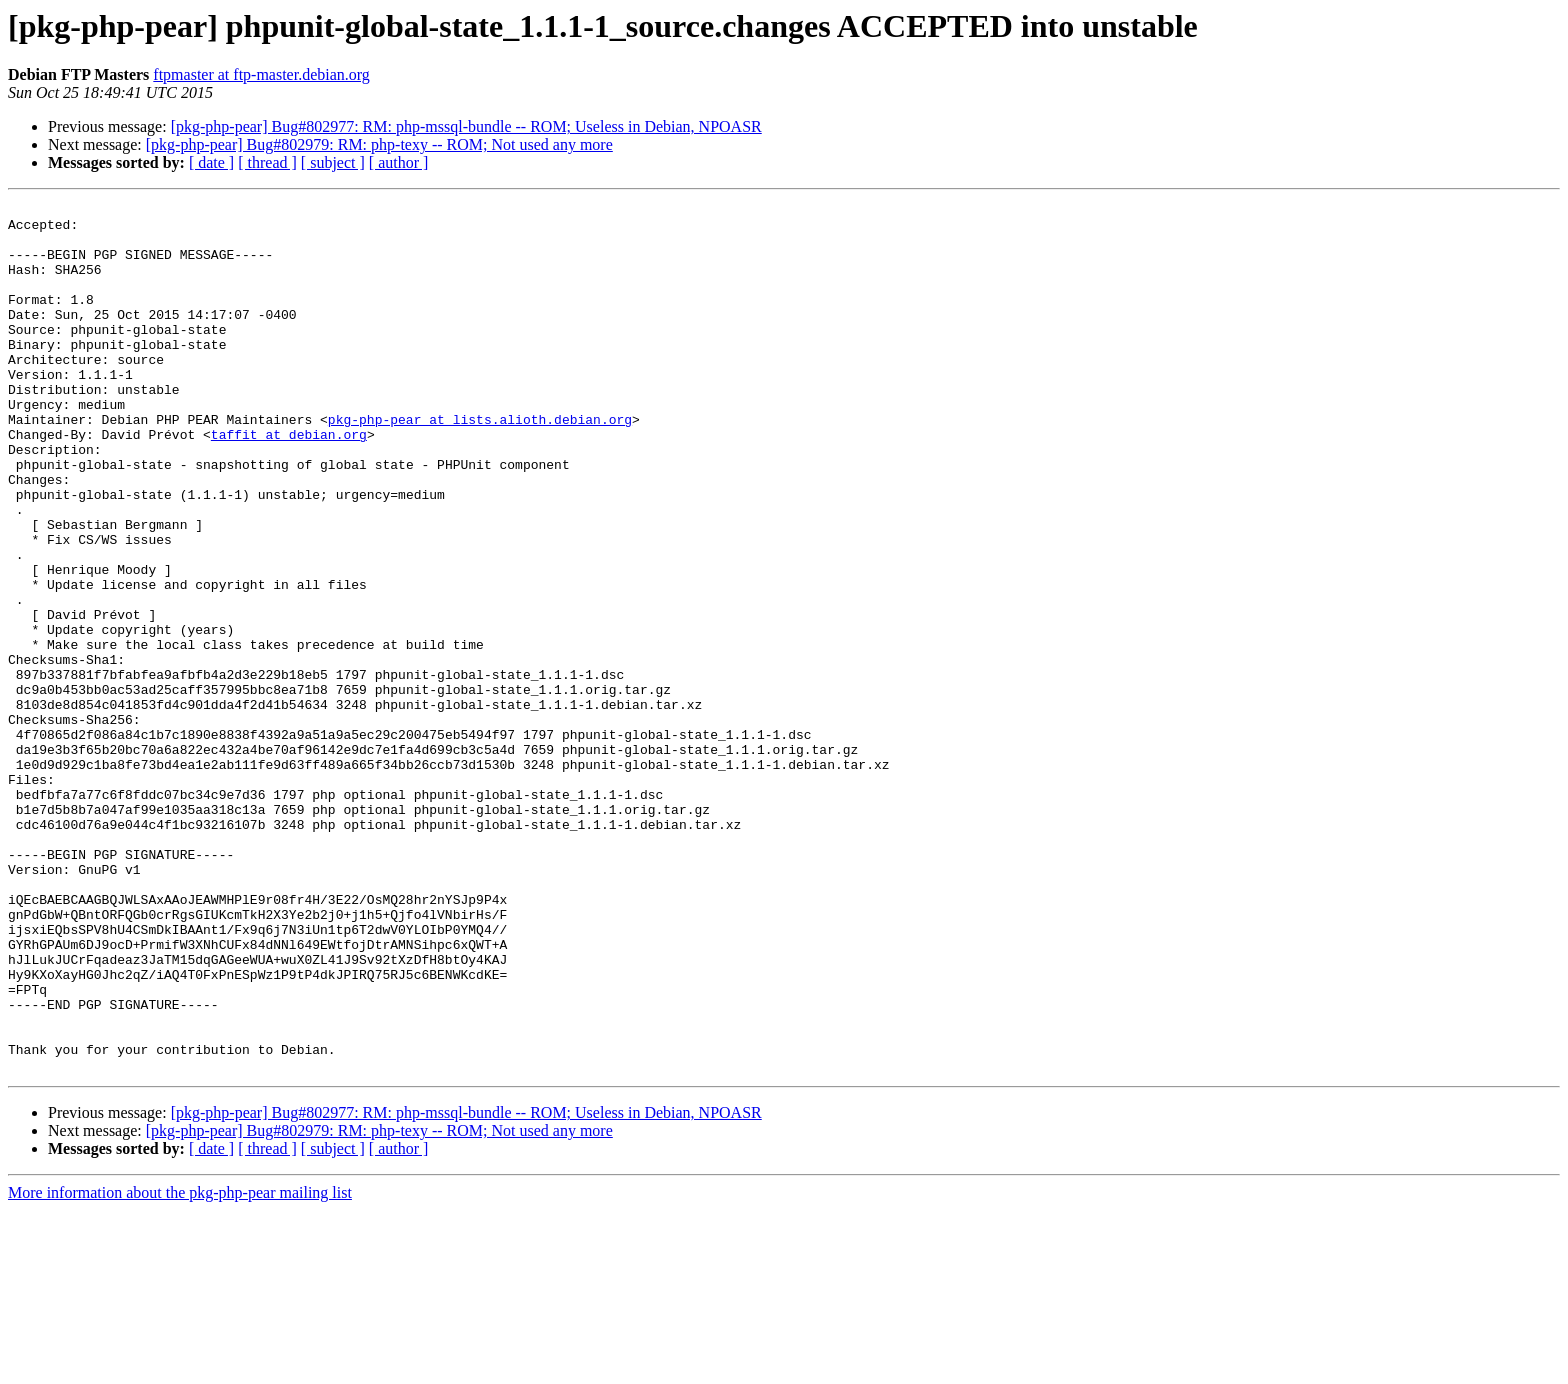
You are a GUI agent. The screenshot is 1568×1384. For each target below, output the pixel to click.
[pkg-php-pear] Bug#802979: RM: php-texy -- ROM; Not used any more (379, 144)
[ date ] (211, 162)
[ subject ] (333, 162)
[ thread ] (267, 162)
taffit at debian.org (289, 482)
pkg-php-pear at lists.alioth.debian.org (480, 464)
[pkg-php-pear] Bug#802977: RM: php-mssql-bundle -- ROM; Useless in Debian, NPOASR (466, 126)
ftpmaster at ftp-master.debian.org (261, 74)
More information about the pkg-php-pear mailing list (180, 1366)
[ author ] (399, 162)
